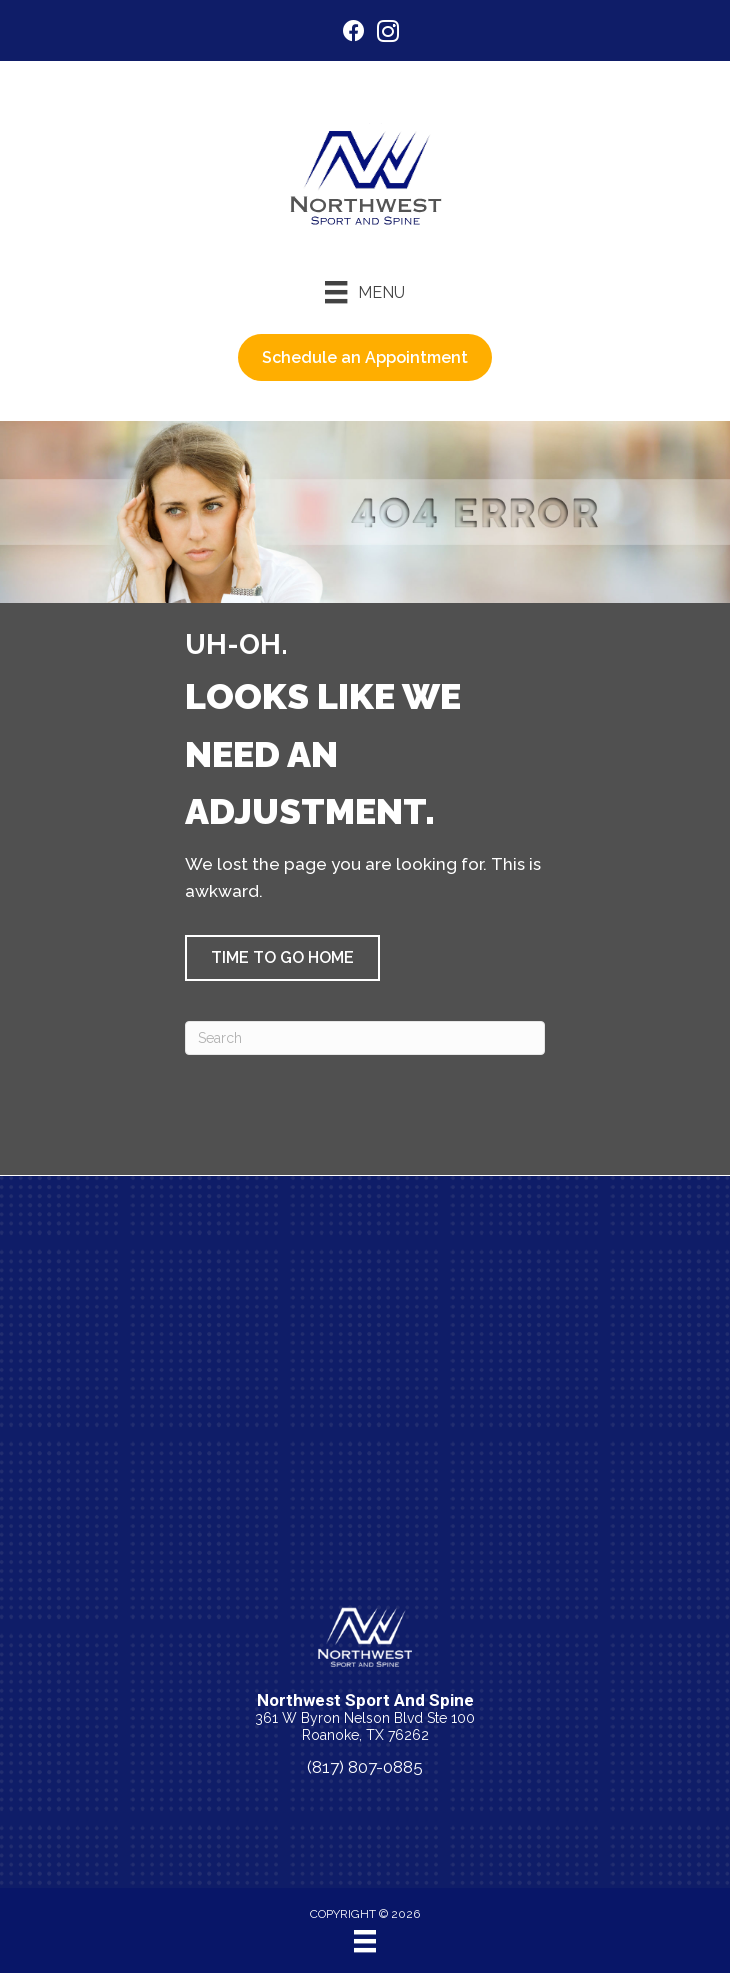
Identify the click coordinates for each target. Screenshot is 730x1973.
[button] (282, 958)
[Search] (365, 1038)
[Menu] (364, 292)
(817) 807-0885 (365, 1767)
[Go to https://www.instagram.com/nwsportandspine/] (388, 34)
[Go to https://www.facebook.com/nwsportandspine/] (354, 33)
